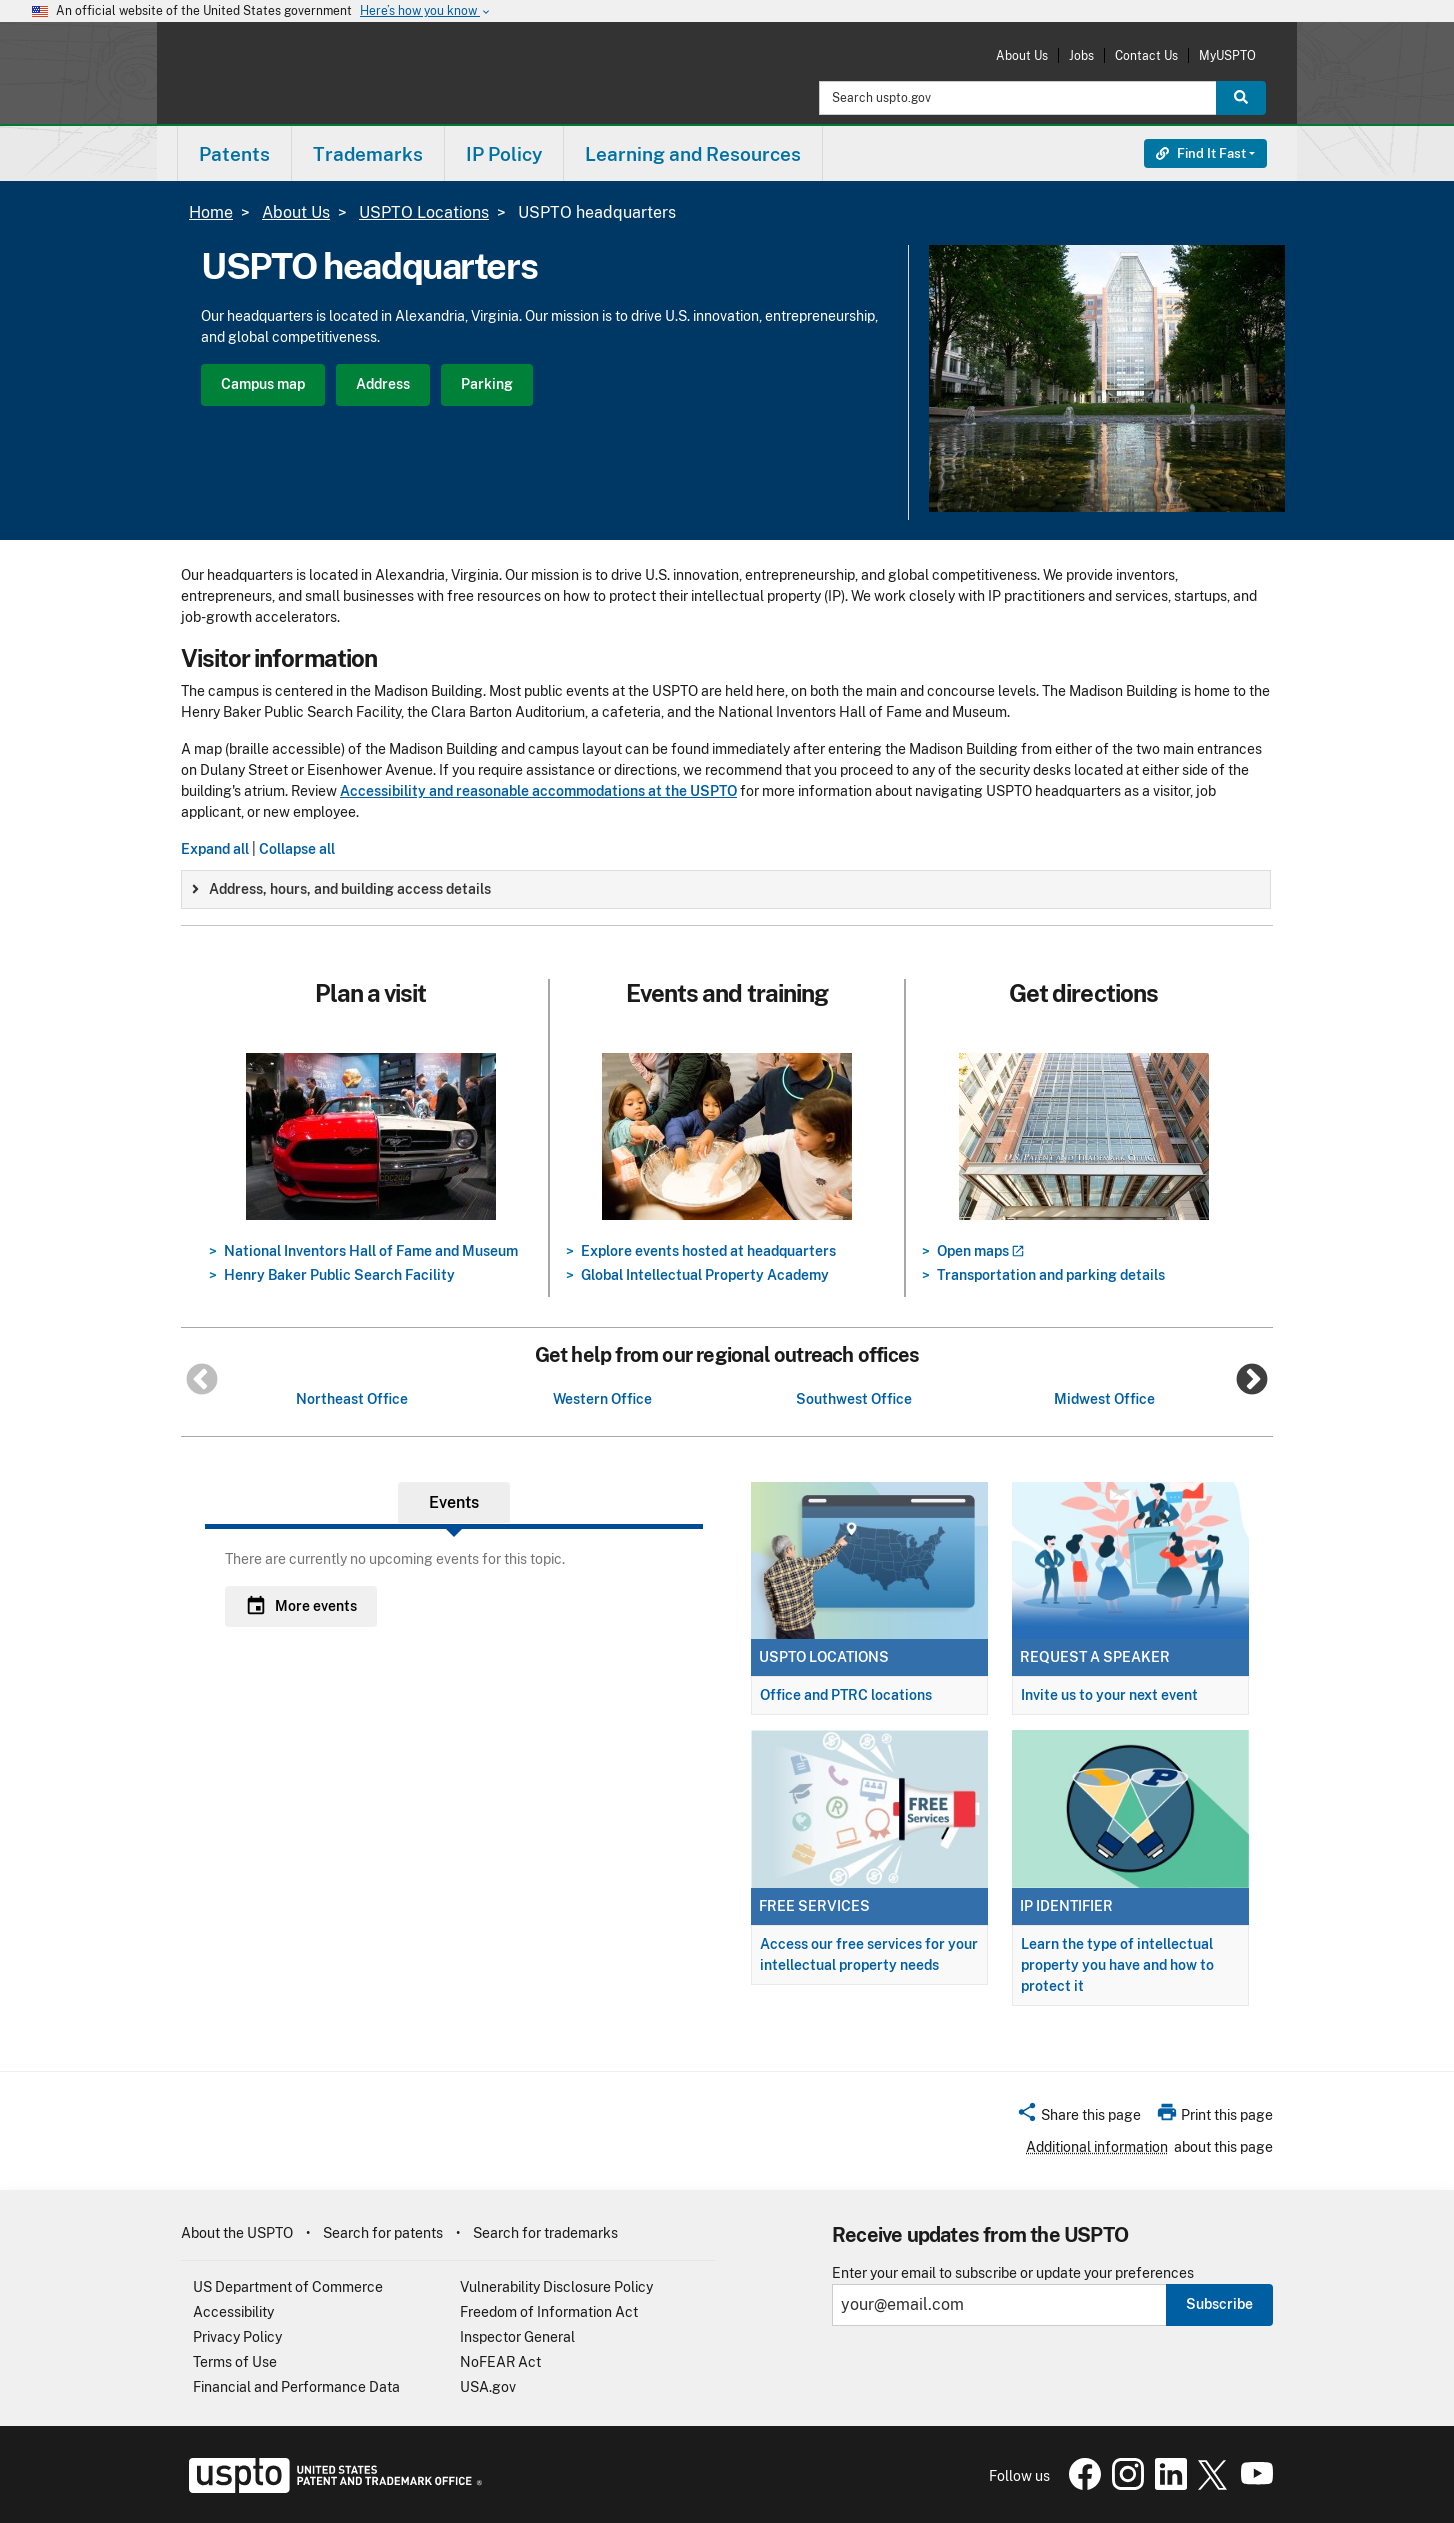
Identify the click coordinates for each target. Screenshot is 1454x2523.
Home (211, 212)
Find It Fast (1201, 153)
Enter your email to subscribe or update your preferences (1013, 2273)
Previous (202, 1381)
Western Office (602, 1399)
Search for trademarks (545, 2233)
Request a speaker (1095, 1657)
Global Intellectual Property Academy (705, 1275)
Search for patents (383, 2233)
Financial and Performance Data (296, 2387)
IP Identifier (1066, 1906)
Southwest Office (854, 1399)
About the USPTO (237, 2233)
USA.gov (488, 2387)
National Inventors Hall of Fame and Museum (371, 1251)
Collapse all (297, 849)
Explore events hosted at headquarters (708, 1251)
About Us (1022, 55)
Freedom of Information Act (549, 2312)
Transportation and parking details (1051, 1275)
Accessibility (233, 2312)
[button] (1078, 2118)
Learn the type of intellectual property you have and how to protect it (1117, 1965)
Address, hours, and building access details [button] (341, 889)
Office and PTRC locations (846, 1695)
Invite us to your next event (1109, 1695)
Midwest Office (1104, 1399)
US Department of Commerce (288, 2287)
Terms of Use (235, 2362)
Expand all (215, 849)
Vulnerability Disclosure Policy (556, 2287)
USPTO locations (824, 1657)
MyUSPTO (1227, 55)
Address (383, 384)
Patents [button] (234, 154)
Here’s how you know (426, 11)
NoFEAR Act (500, 2362)
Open (980, 1251)
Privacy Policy (237, 2337)
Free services (814, 1906)
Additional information (1097, 2147)
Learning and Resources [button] (693, 154)
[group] (726, 889)
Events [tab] (454, 1502)
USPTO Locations (424, 212)
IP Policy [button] (504, 154)
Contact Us (1146, 55)
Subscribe (1219, 2304)
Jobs (1081, 55)
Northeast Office (352, 1399)
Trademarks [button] (368, 154)
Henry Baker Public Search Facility (339, 1275)
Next (1252, 1381)
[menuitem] (234, 153)
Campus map (263, 384)
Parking (487, 384)
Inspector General (517, 2337)
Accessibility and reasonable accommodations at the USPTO (538, 791)
